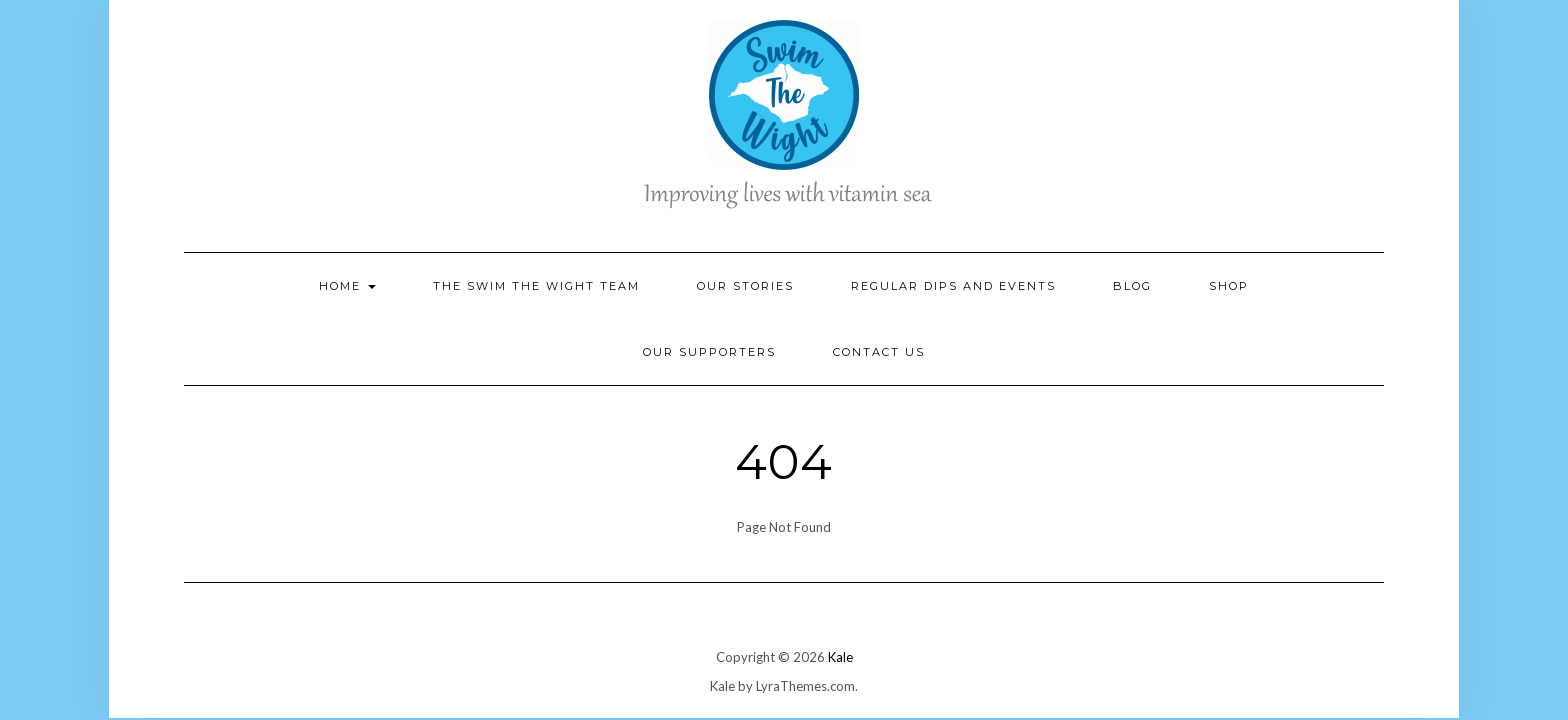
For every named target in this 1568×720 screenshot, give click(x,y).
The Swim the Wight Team (536, 286)
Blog (1132, 286)
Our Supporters (709, 352)
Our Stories (745, 286)
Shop (1229, 286)
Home (347, 286)
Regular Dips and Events (953, 286)
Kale (840, 657)
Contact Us (879, 352)
